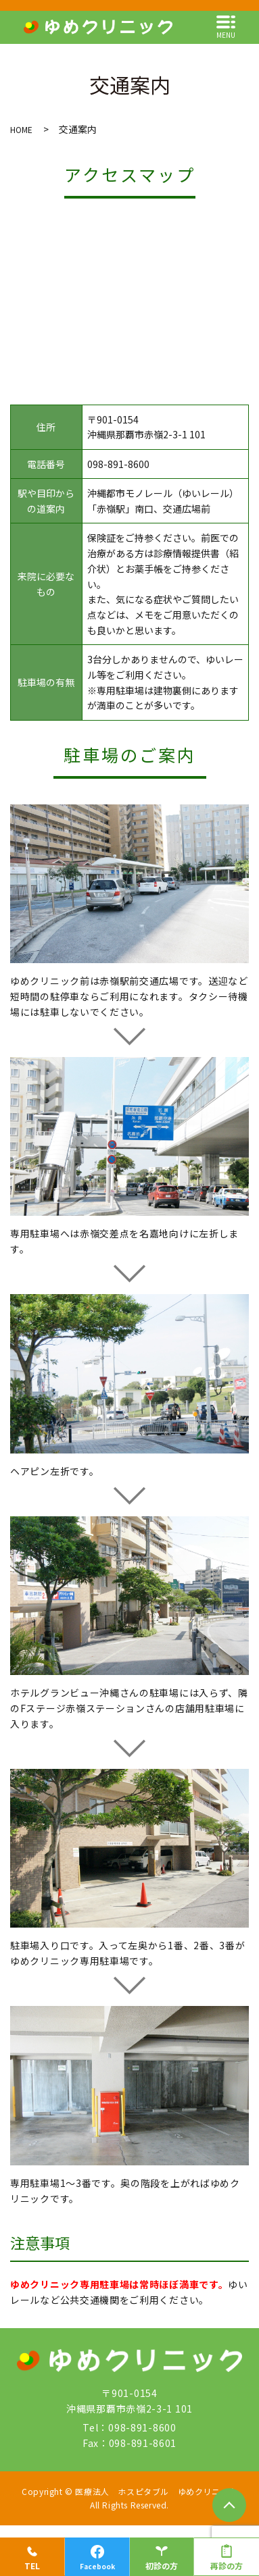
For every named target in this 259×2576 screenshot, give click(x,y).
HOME (21, 129)
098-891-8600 (118, 464)
